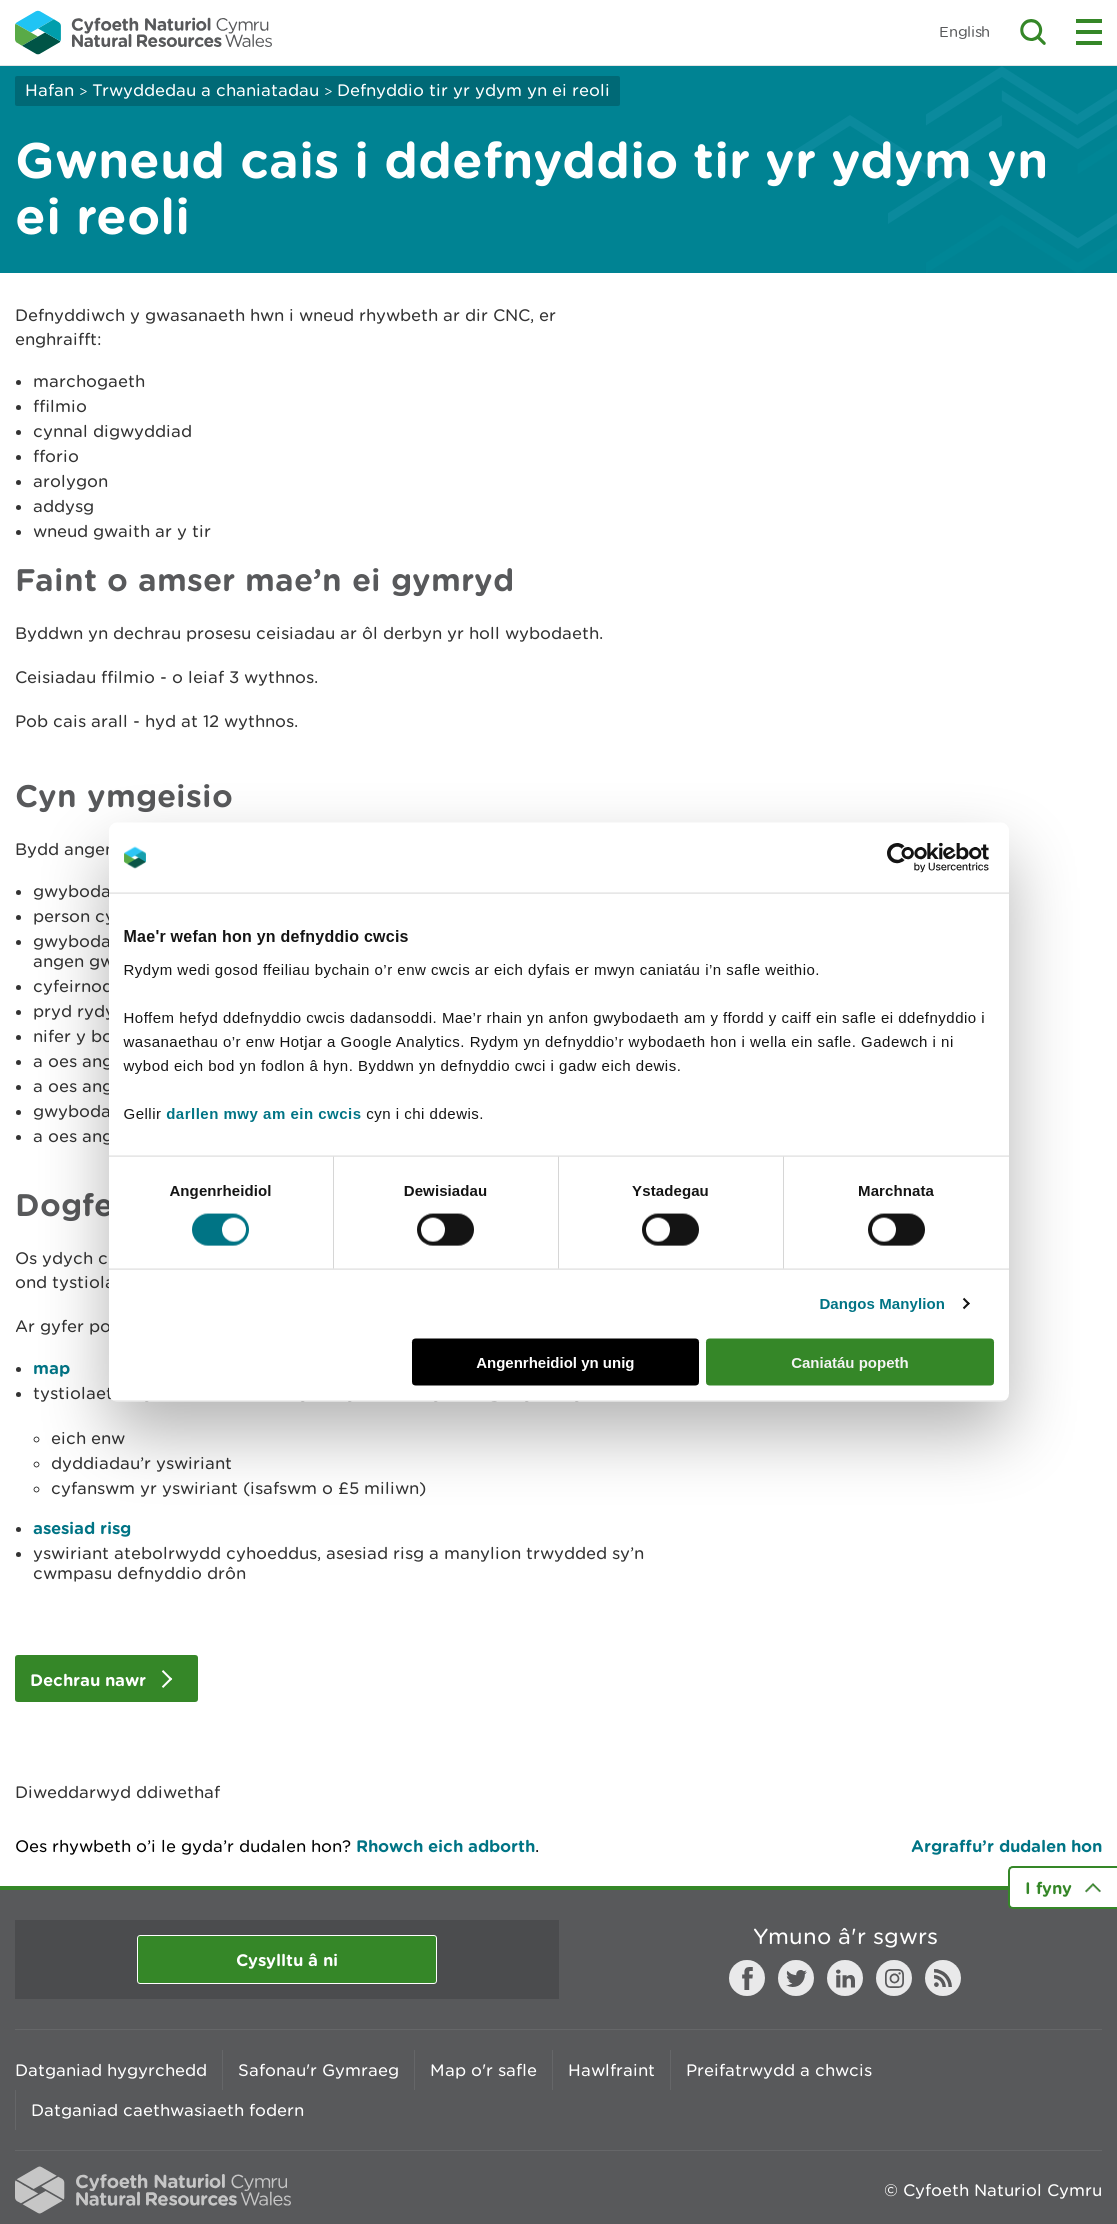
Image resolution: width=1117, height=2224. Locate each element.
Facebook (747, 1978)
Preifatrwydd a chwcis (779, 2070)
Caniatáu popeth (850, 1361)
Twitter (796, 1978)
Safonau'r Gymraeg (318, 2070)
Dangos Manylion (882, 1303)
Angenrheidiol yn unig (555, 1361)
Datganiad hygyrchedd (111, 2070)
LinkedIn (845, 1978)
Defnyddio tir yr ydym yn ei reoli (473, 90)
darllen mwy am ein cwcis (263, 1112)
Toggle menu (1089, 32)
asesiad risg (82, 1527)
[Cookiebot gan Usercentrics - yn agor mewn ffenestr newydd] (936, 858)
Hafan (49, 90)
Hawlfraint (611, 2070)
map (51, 1367)
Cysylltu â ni (287, 1959)
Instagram (894, 1978)
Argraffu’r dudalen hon (1006, 1845)
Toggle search (1033, 32)
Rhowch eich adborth (445, 1845)
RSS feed (943, 1978)
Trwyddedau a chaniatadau (205, 90)
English (964, 31)
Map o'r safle (483, 2070)
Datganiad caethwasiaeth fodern (167, 2110)
